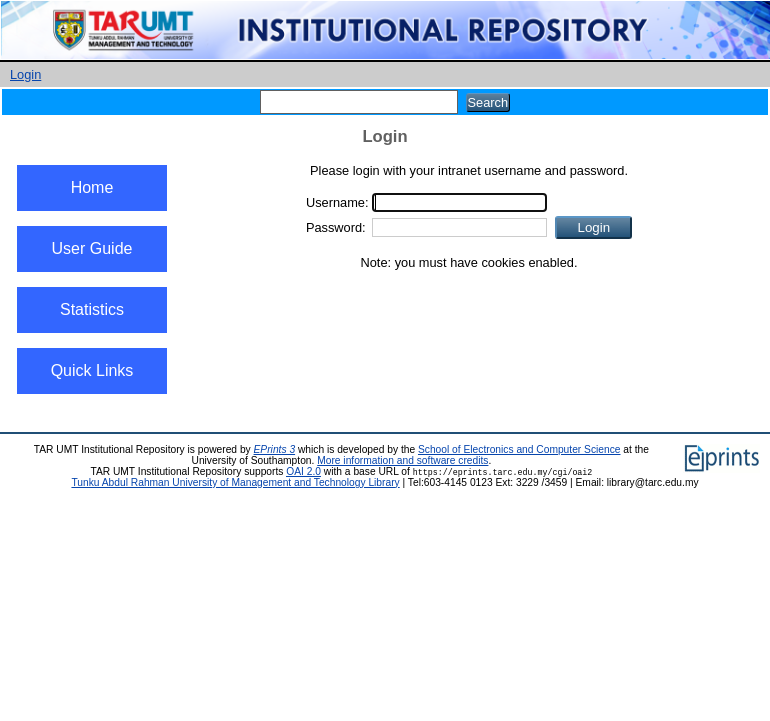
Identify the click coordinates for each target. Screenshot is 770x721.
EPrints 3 (275, 449)
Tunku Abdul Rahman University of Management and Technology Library (235, 482)
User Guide (92, 248)
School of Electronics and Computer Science (519, 449)
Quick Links (92, 370)
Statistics (92, 309)
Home (92, 187)
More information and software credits (402, 460)
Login (25, 74)
